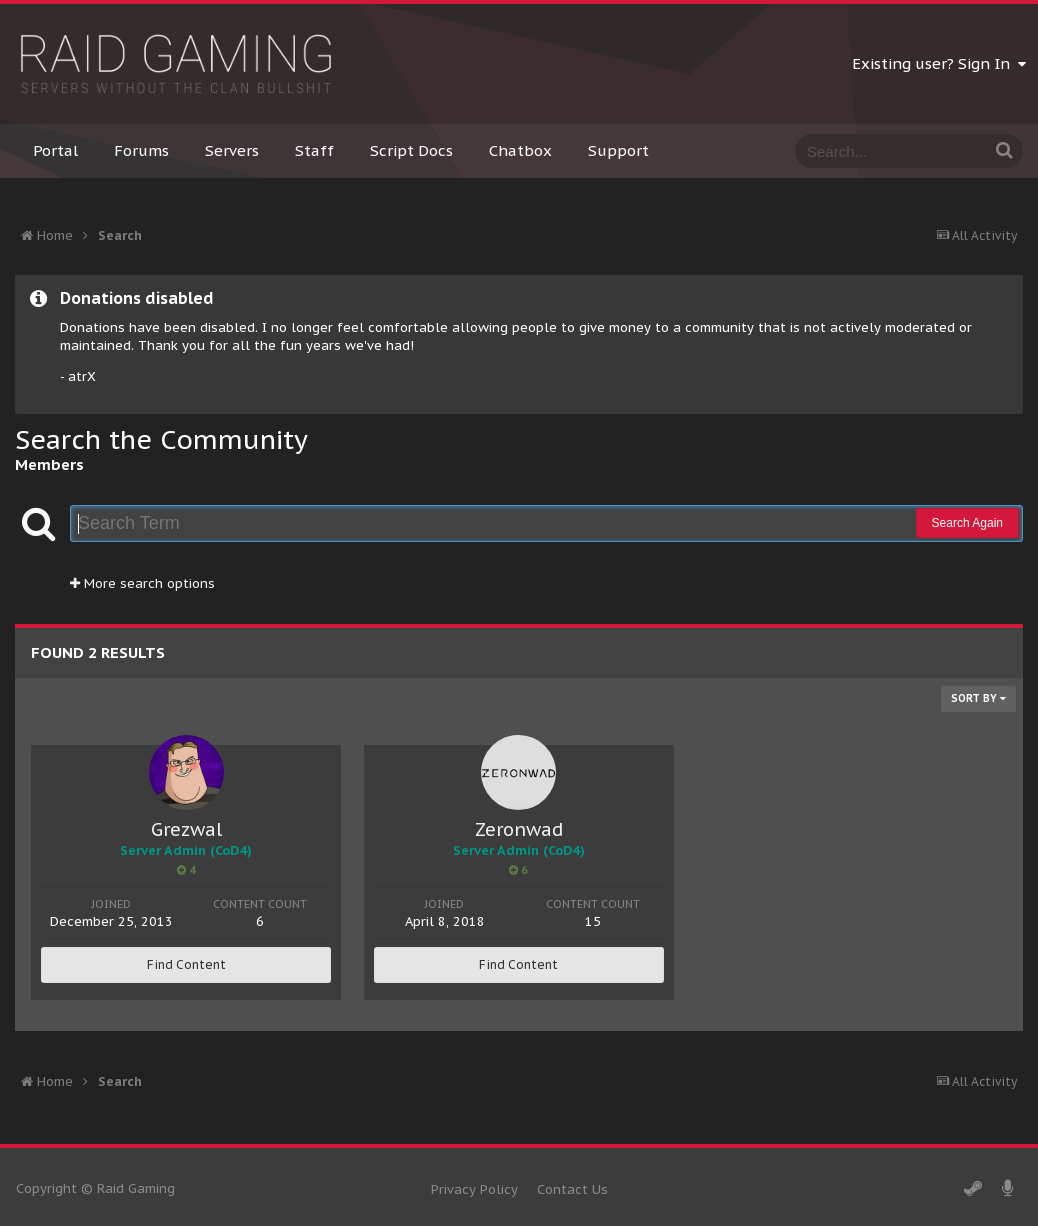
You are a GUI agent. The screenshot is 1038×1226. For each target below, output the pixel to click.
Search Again (967, 523)
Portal (55, 150)
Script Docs (411, 150)
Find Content (186, 964)
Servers (232, 150)
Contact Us (572, 1189)
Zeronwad (519, 829)
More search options (142, 583)
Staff (314, 150)
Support (618, 150)
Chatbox (520, 150)
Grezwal (186, 829)
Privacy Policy (474, 1189)
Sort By (978, 698)
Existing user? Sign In (939, 63)
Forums (141, 150)
